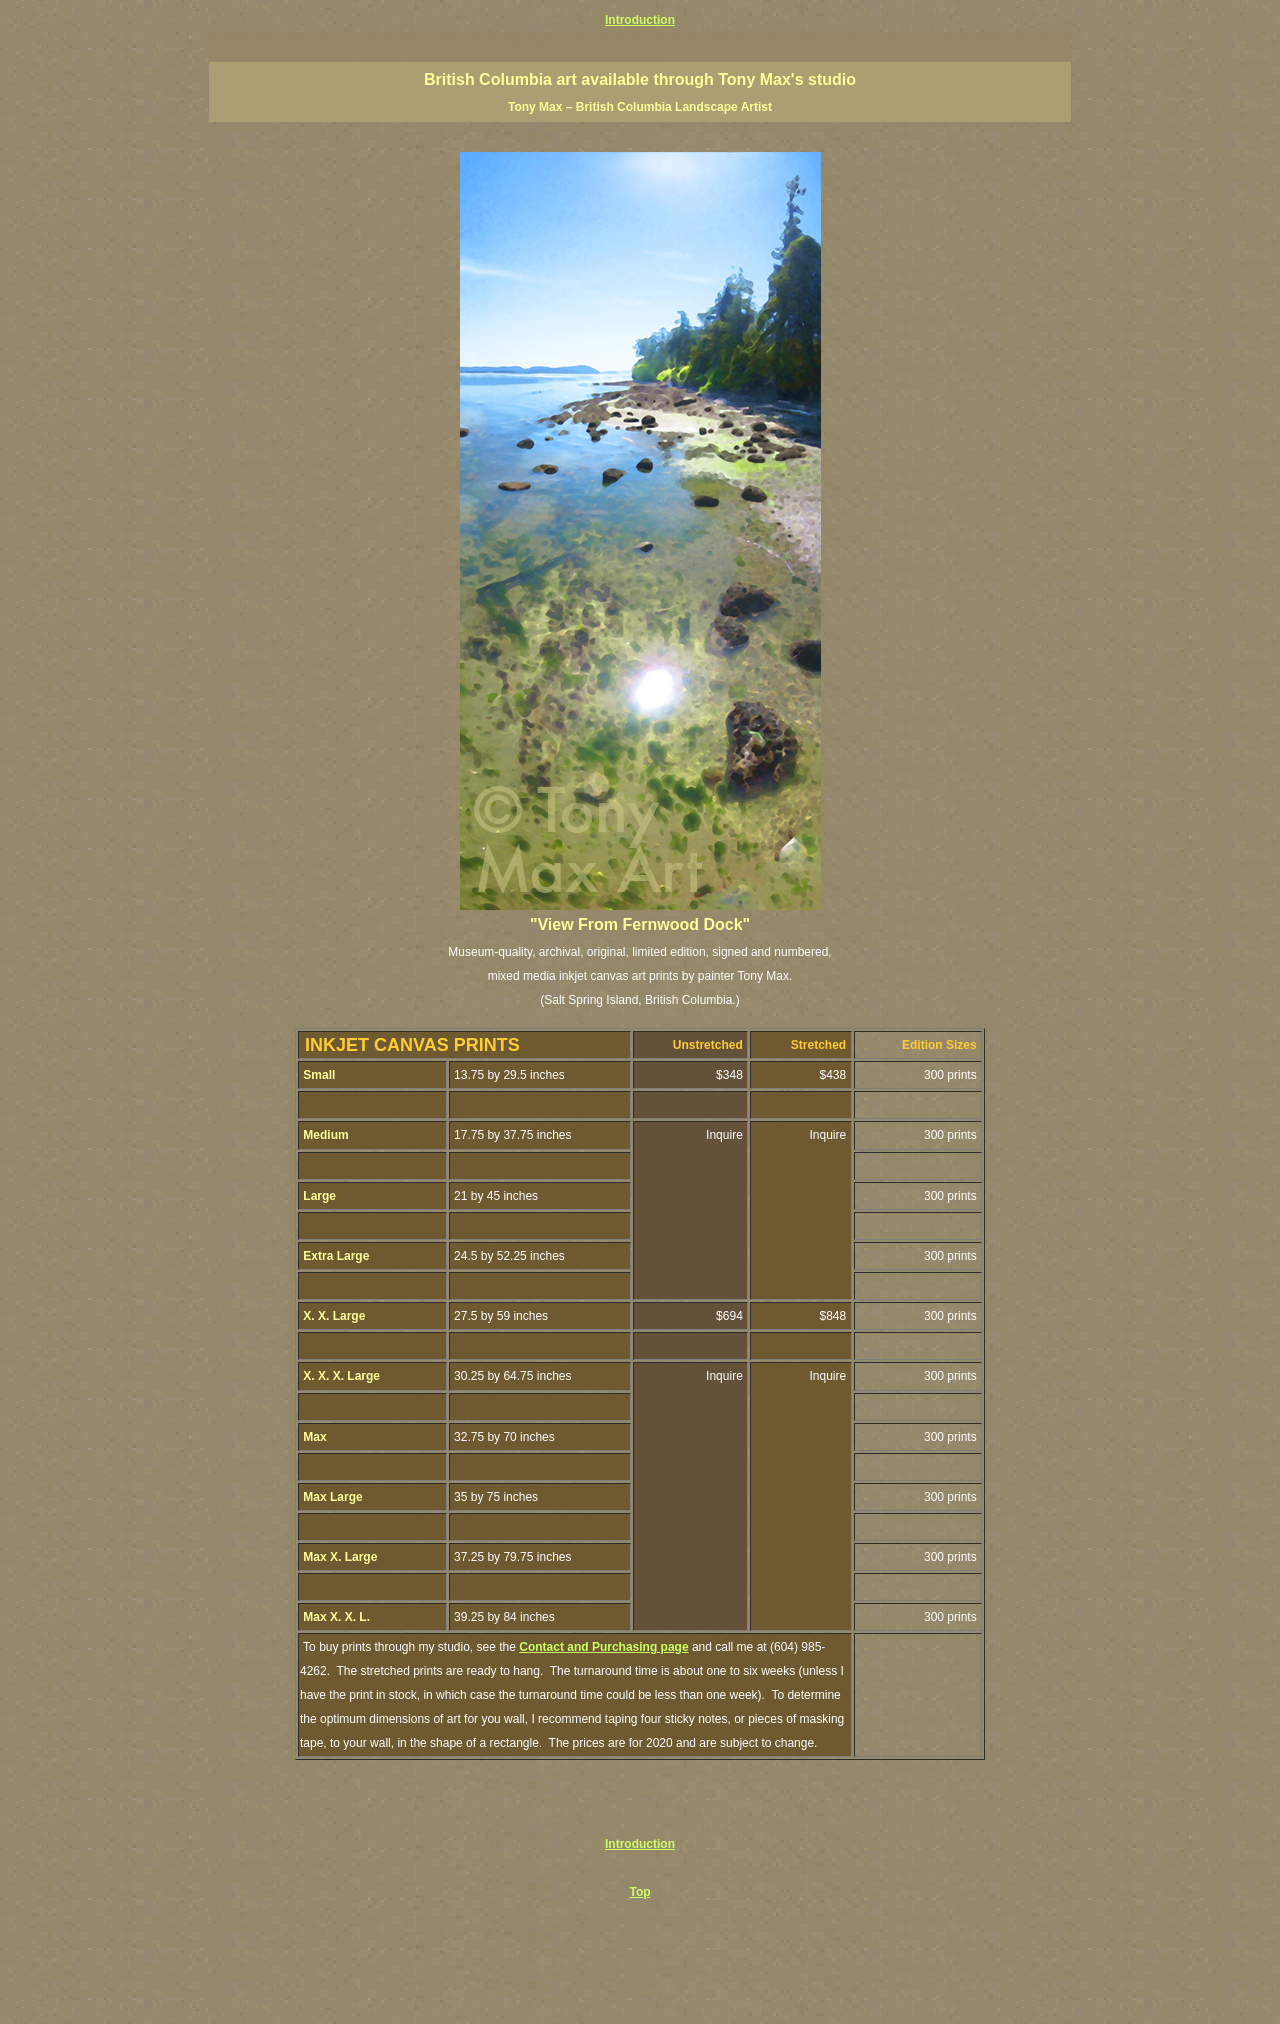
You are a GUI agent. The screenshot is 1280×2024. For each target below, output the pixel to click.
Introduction (640, 20)
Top (639, 1892)
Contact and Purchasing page (603, 1647)
